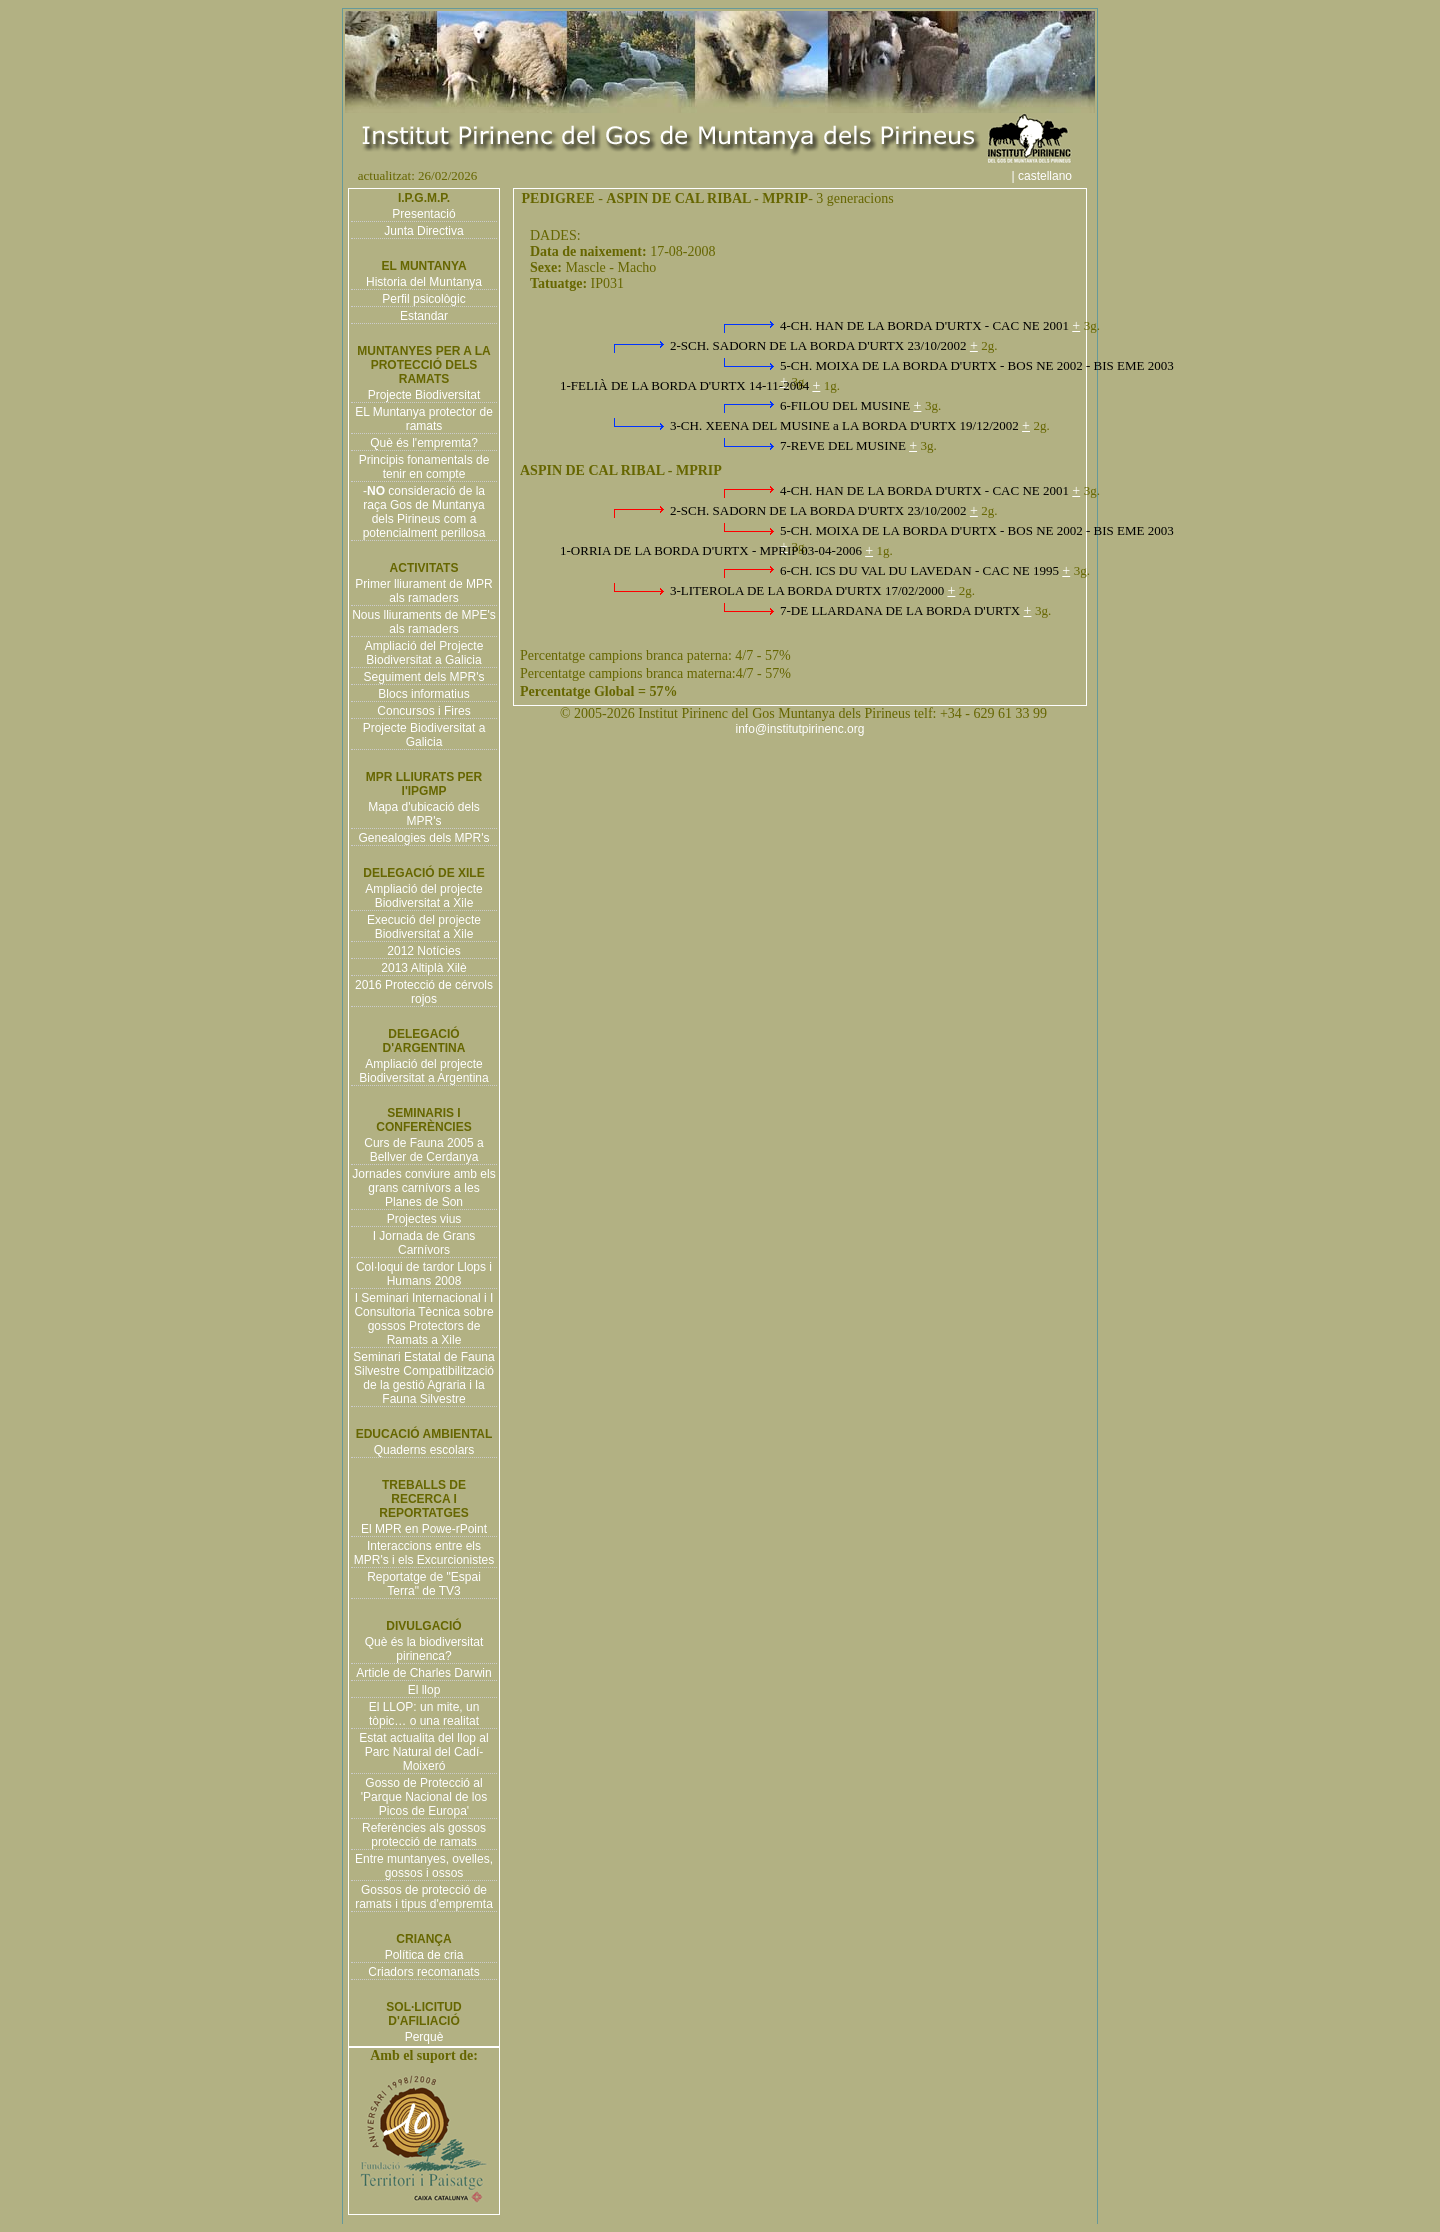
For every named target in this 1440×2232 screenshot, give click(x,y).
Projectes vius (424, 1219)
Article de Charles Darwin (423, 1673)
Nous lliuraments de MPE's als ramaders (424, 622)
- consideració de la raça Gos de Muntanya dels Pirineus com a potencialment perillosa (424, 512)
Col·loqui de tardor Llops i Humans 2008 (424, 1274)
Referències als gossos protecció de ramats (424, 1835)
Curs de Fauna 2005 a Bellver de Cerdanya (423, 1150)
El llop (424, 1690)
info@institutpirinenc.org (800, 729)
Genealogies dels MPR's (423, 838)
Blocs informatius (423, 694)
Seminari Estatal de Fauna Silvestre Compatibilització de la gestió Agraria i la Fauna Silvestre (423, 1378)
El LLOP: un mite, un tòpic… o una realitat (424, 1714)
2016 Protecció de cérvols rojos (424, 992)
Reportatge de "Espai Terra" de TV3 (424, 1584)
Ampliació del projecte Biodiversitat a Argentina (423, 1071)
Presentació (423, 214)
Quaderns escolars (424, 1450)
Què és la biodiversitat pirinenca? (424, 1649)
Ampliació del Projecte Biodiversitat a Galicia (424, 653)
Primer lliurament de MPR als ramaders (423, 591)
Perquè (424, 2037)
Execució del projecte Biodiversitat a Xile (424, 927)
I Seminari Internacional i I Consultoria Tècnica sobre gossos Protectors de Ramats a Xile (423, 1319)
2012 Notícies (423, 951)
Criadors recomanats (423, 1972)
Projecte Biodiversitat (424, 395)
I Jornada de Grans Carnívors (424, 1243)
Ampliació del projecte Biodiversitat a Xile (423, 896)
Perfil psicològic (423, 299)
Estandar (424, 316)
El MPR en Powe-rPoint (424, 1529)
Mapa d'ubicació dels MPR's (424, 814)
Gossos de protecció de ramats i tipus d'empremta (424, 1897)
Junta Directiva (423, 231)
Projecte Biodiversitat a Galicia (424, 735)
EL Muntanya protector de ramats (424, 419)
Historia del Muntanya (424, 282)
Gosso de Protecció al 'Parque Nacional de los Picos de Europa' (424, 1797)
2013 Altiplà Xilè (423, 968)
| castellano (1052, 176)
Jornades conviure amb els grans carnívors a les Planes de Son (423, 1188)
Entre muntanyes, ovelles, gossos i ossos (424, 1866)
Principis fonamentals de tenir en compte (424, 467)
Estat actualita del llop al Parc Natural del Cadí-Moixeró (423, 1752)
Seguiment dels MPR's (423, 677)
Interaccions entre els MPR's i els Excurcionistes (424, 1553)
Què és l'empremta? (424, 443)
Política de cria (424, 1955)
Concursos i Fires (423, 711)
